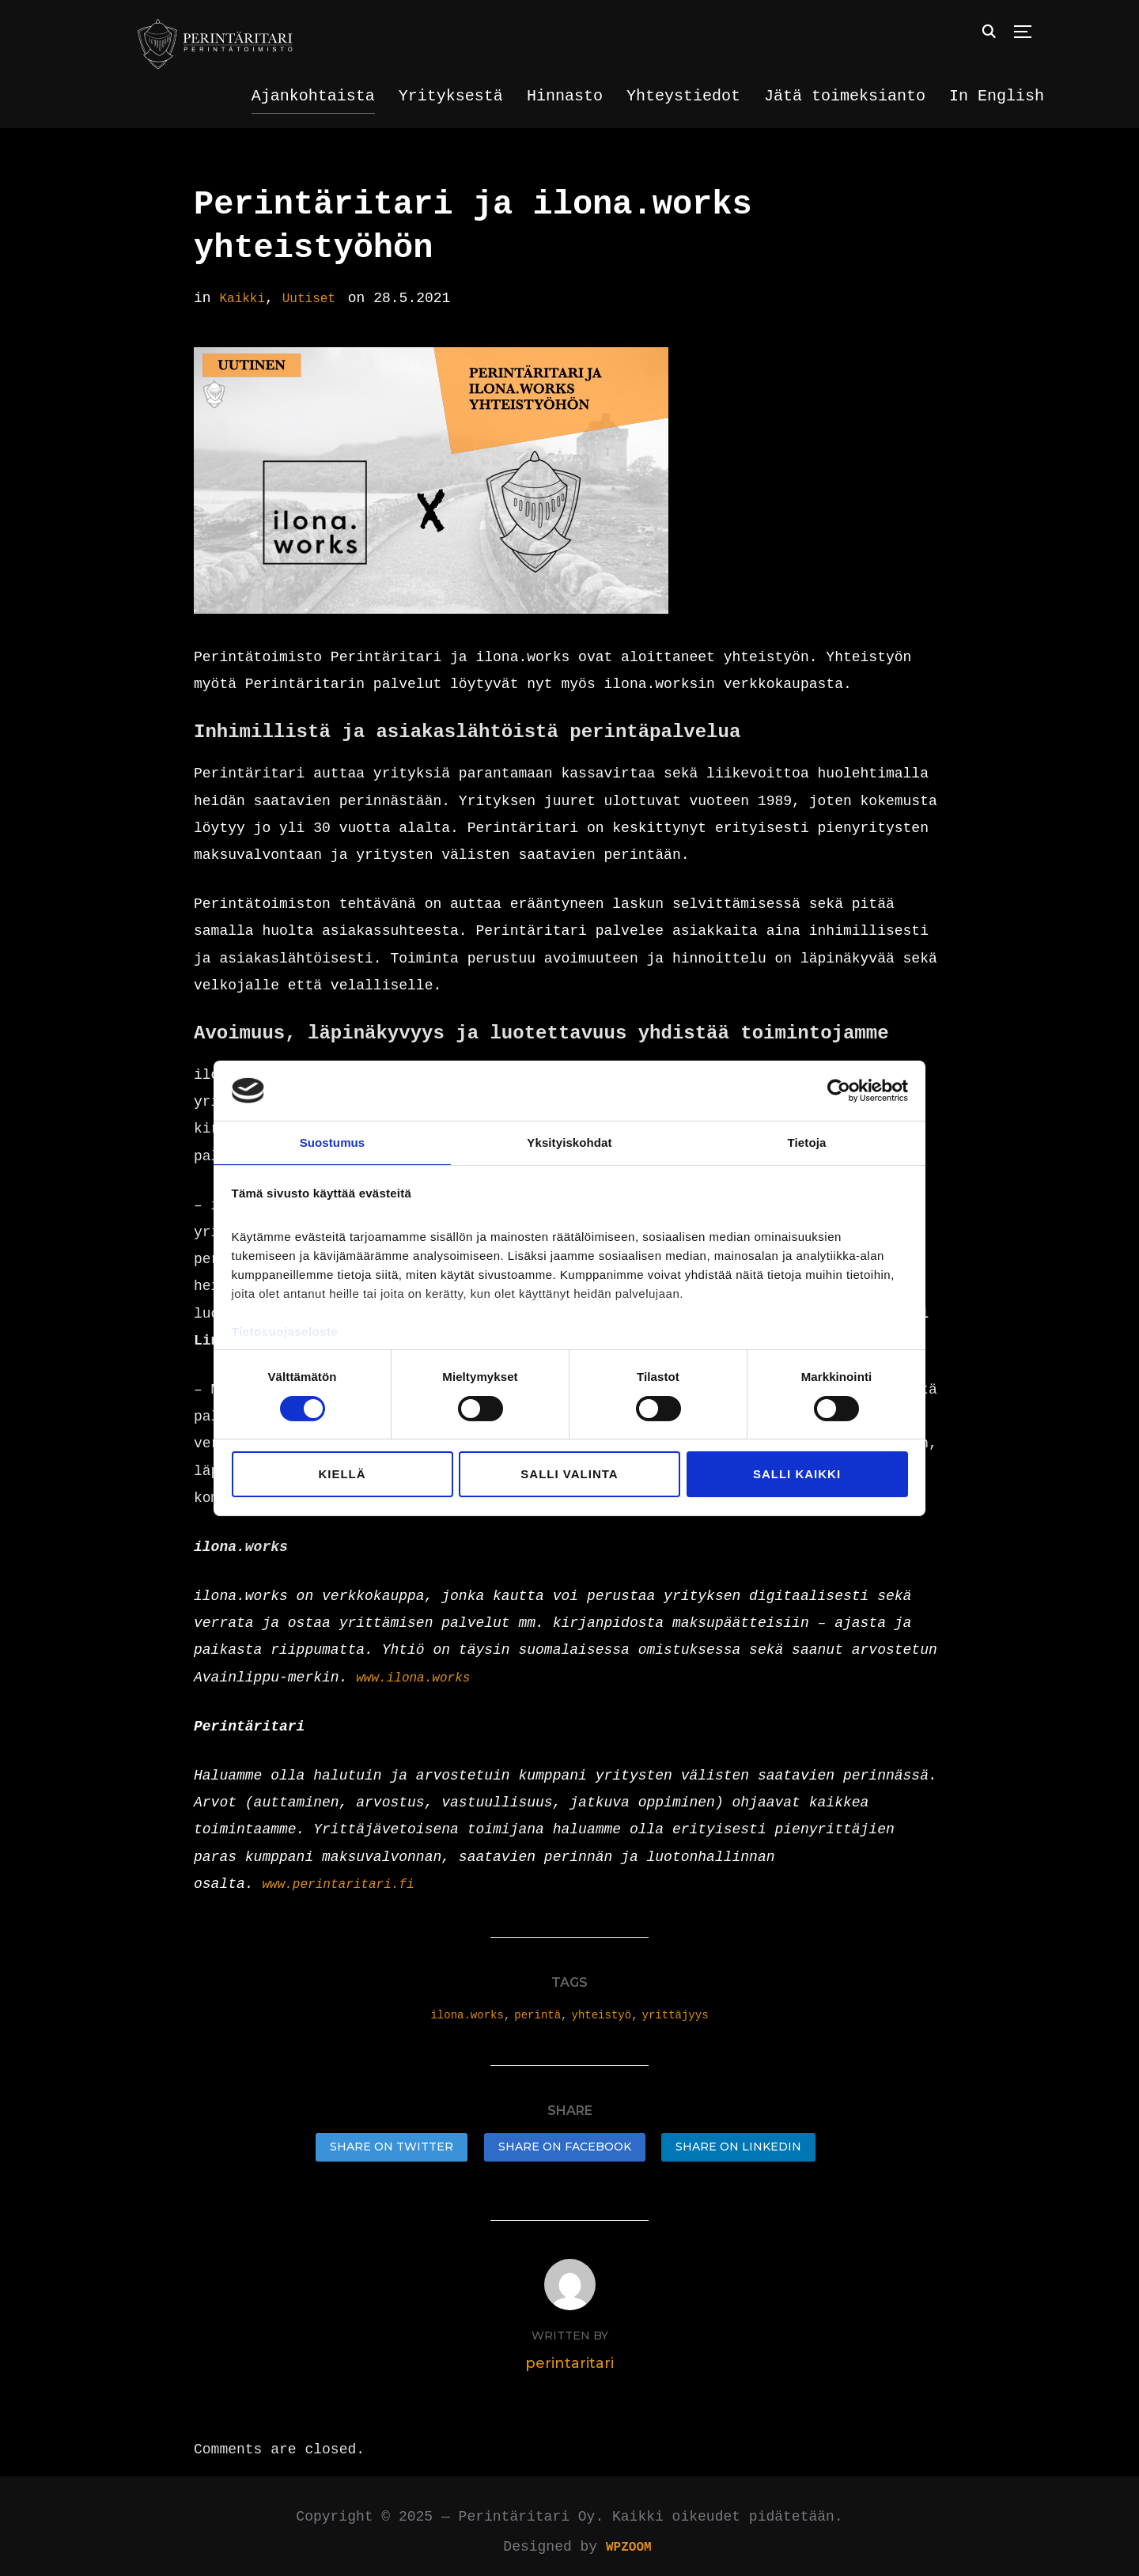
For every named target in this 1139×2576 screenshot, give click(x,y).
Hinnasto (565, 96)
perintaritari (569, 2352)
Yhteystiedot (683, 96)
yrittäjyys (675, 2015)
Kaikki (245, 298)
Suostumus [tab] (332, 1141)
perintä (537, 2015)
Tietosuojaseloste (285, 1332)
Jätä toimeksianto (844, 96)
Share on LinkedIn (738, 2146)
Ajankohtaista (313, 96)
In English (996, 96)
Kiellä (341, 1474)
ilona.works (466, 2015)
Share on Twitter (391, 2146)
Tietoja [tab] (807, 1141)
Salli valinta (569, 1474)
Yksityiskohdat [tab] (569, 1141)
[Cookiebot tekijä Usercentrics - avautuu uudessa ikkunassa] (839, 1090)
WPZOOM (628, 2536)
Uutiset (318, 298)
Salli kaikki (797, 1474)
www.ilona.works (420, 1677)
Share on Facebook (564, 2146)
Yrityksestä (451, 96)
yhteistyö (602, 2015)
